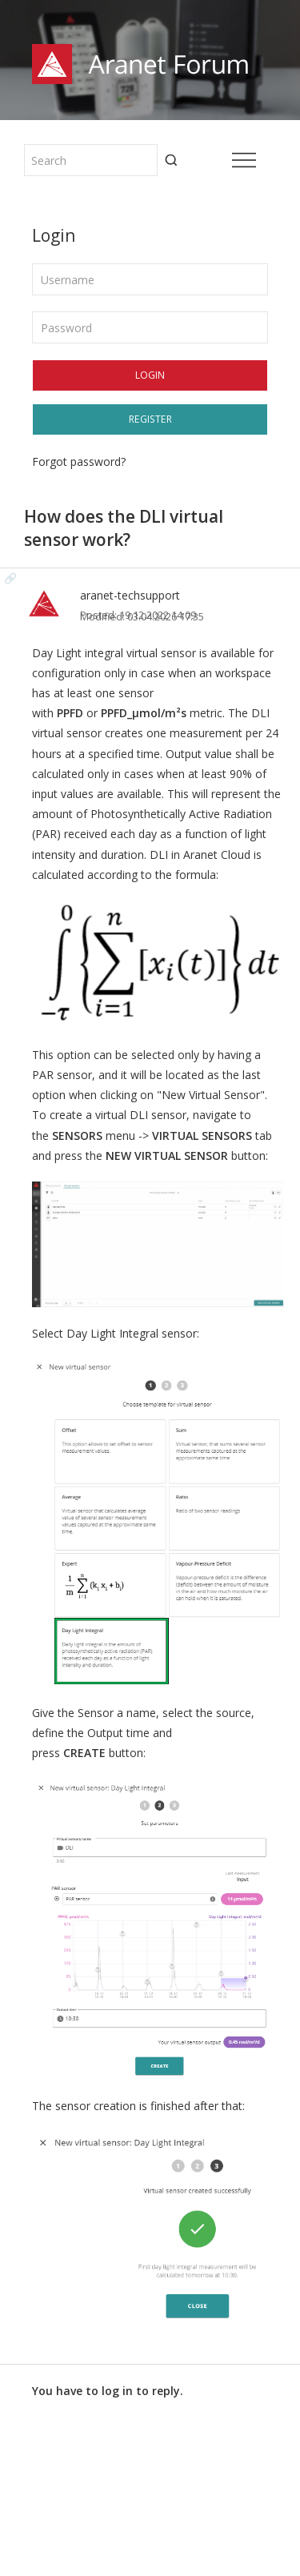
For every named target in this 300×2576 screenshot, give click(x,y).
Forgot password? (79, 461)
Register (150, 419)
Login (150, 375)
